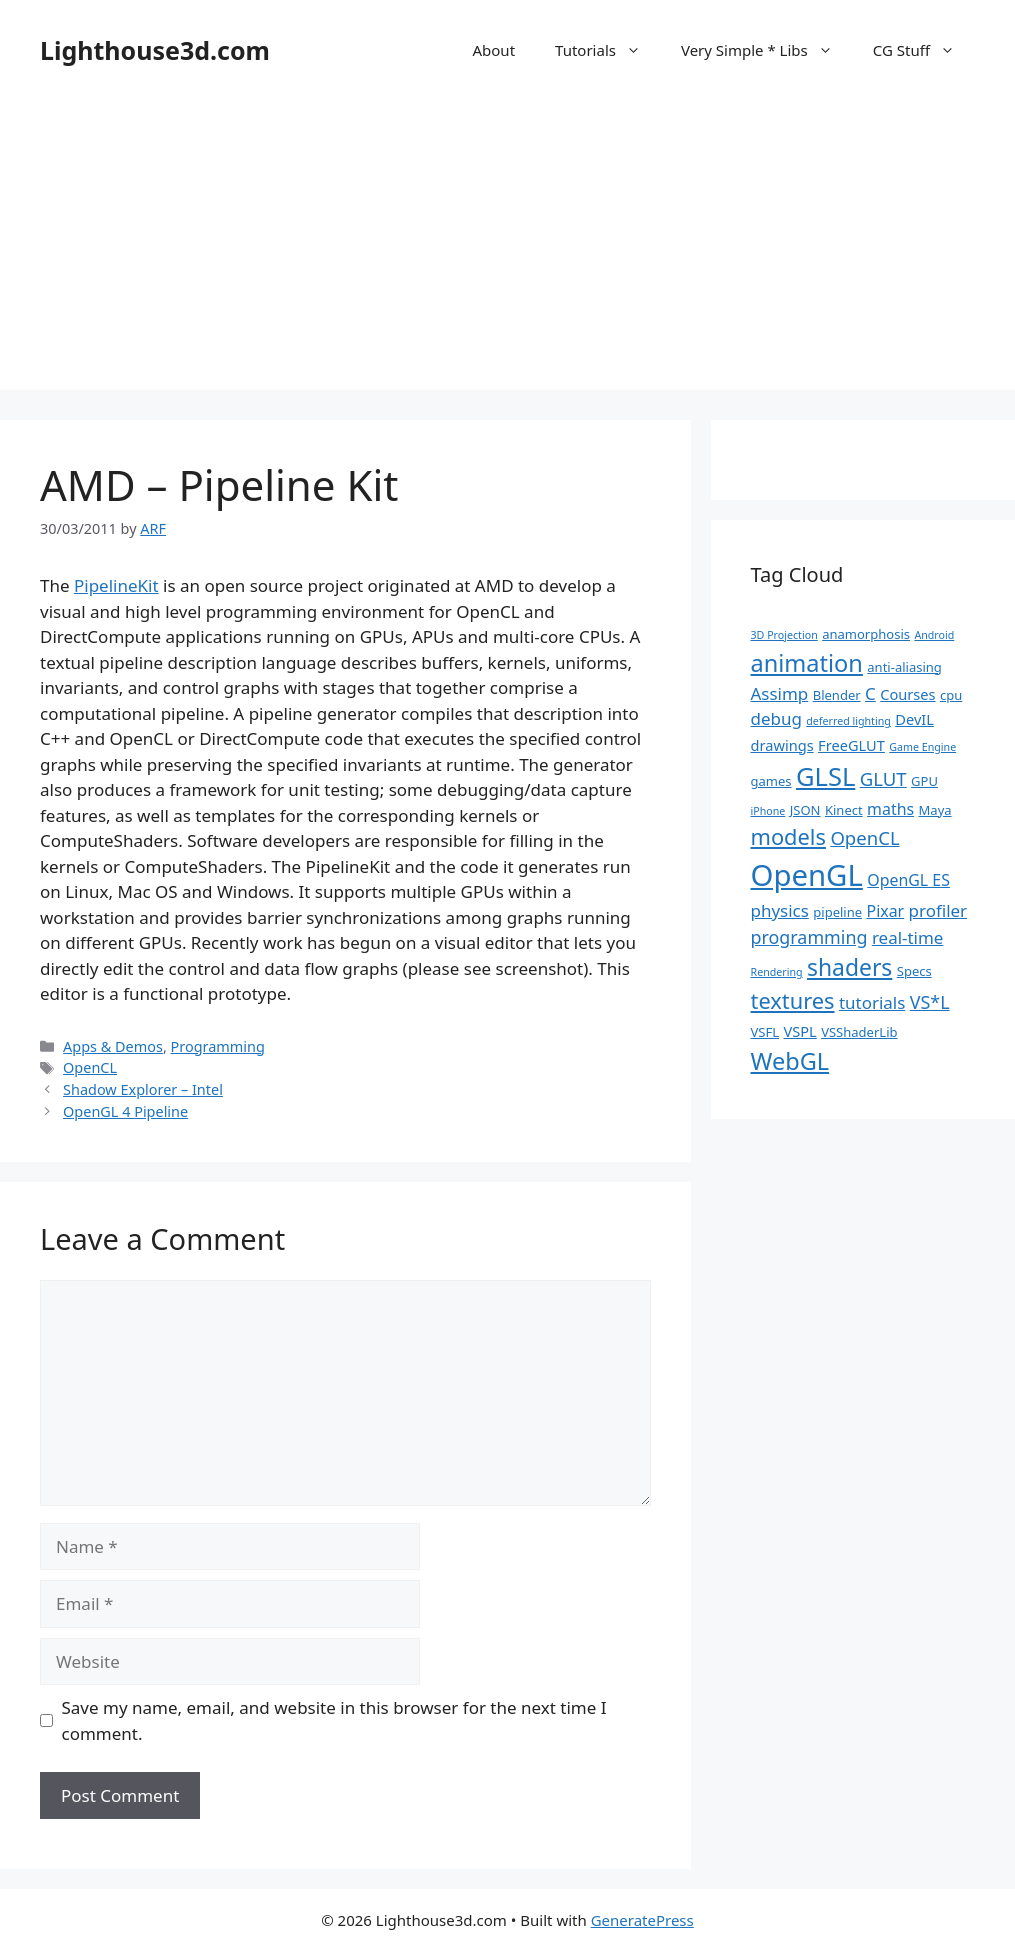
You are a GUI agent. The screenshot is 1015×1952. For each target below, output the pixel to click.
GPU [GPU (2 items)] (924, 781)
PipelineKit (116, 585)
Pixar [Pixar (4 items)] (886, 911)
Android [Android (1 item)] (934, 635)
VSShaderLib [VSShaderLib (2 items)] (859, 1032)
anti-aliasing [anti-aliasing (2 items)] (904, 667)
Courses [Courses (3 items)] (907, 694)
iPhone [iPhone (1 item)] (768, 811)
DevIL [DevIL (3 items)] (914, 719)
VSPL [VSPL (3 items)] (799, 1031)
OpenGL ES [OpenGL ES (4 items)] (908, 880)
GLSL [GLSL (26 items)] (825, 776)
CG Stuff (924, 50)
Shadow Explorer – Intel (143, 1089)
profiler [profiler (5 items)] (938, 910)
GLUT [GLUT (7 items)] (883, 778)
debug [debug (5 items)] (776, 718)
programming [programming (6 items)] (809, 937)
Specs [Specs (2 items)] (914, 971)
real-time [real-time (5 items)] (908, 937)
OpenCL (90, 1067)
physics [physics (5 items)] (780, 910)
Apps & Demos (113, 1046)
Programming (218, 1046)
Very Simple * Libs (767, 50)
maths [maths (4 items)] (890, 809)
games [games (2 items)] (771, 781)
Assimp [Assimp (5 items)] (780, 693)
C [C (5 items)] (870, 693)
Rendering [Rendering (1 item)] (777, 972)
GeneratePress (642, 1920)
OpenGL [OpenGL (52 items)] (807, 875)
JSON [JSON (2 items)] (805, 810)
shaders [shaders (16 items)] (849, 967)
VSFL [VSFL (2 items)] (765, 1032)
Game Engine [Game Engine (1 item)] (922, 747)
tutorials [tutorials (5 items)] (872, 1002)
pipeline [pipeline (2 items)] (837, 912)
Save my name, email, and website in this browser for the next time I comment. (334, 1720)
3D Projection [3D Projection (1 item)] (784, 635)
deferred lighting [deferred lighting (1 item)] (848, 721)
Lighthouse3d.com (155, 50)
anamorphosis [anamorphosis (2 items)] (866, 634)
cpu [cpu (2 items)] (951, 695)
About (493, 50)
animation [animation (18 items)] (807, 663)
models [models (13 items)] (788, 836)
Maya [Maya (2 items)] (935, 810)
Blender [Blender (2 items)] (837, 695)
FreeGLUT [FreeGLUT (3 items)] (851, 745)
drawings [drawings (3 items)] (782, 745)
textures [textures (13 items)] (793, 1000)
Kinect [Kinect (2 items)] (844, 810)
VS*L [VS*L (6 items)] (930, 1002)
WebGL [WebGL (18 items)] (790, 1061)
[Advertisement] (507, 250)
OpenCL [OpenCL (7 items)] (864, 837)
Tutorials (608, 50)
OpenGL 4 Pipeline (125, 1111)
